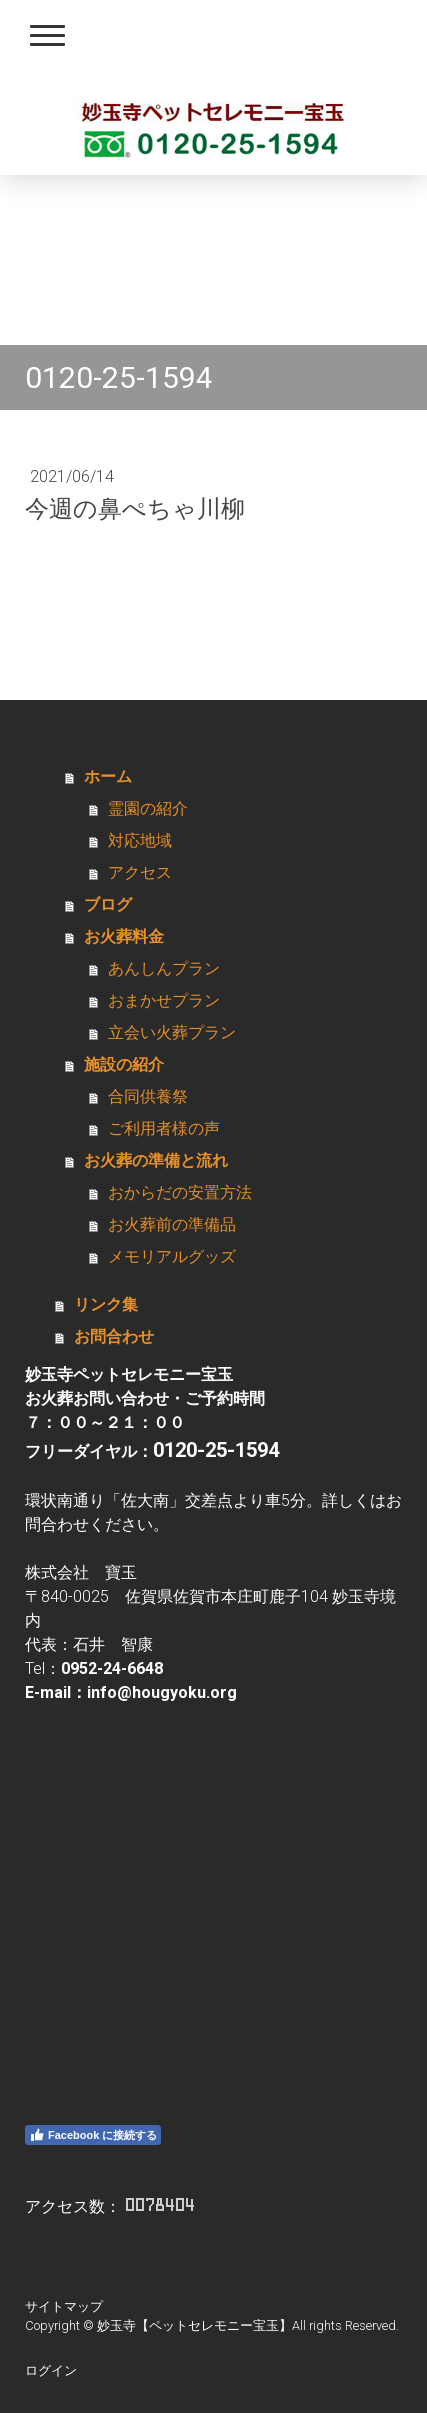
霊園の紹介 (148, 808)
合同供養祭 (148, 1096)
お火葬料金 (124, 936)
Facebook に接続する (93, 2135)
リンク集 (106, 1304)
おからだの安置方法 (180, 1192)
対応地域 (140, 840)
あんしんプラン (164, 968)
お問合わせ (114, 1336)
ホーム (108, 776)
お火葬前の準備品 (172, 1224)
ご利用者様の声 (164, 1128)
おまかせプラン (164, 1000)
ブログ (108, 904)
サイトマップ (64, 2306)
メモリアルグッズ (172, 1256)
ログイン (51, 2370)
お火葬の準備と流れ (156, 1160)
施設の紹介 (124, 1064)
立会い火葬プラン (172, 1032)
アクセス (140, 872)
